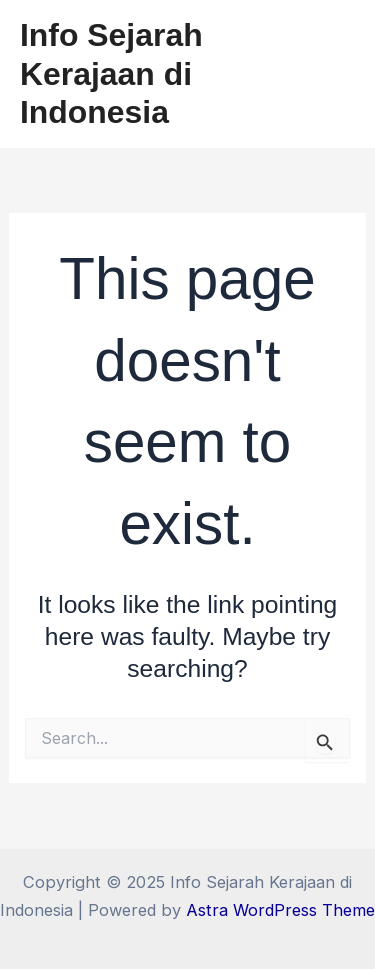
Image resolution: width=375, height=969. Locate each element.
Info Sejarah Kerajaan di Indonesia (111, 73)
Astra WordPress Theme (280, 910)
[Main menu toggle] (332, 74)
